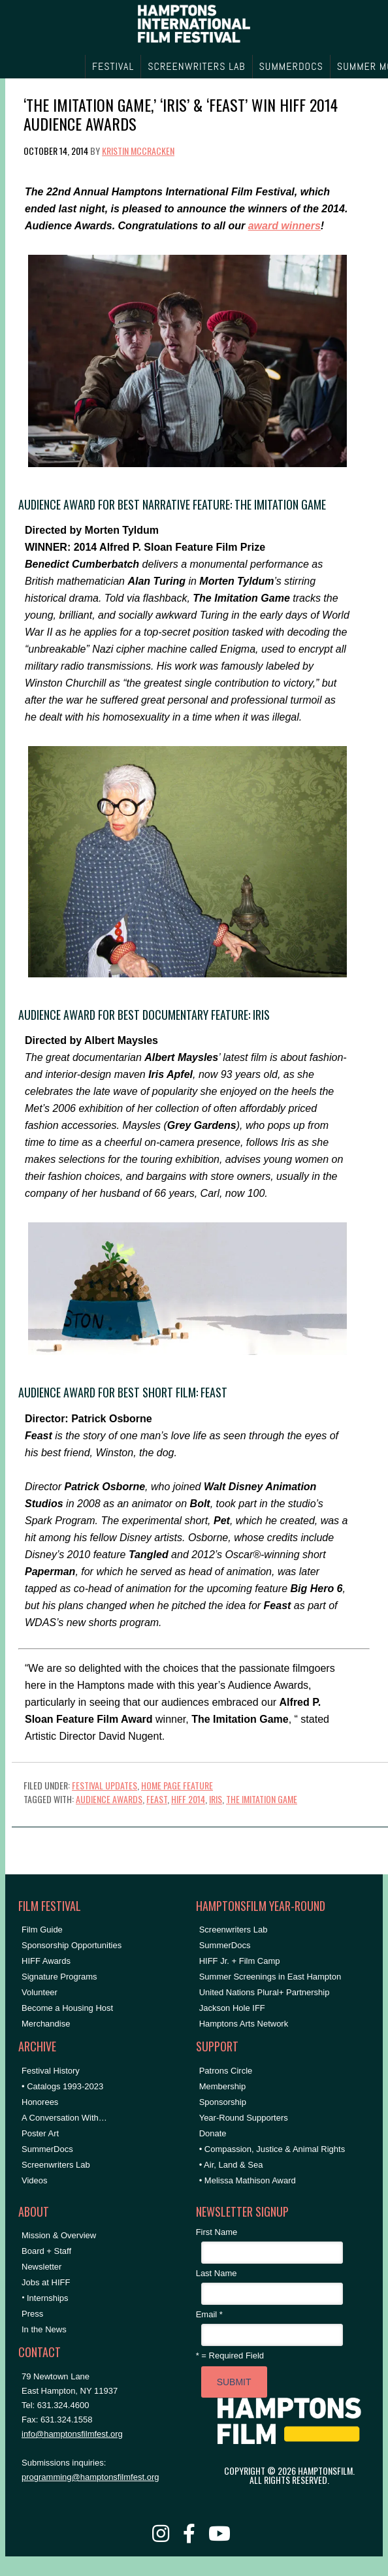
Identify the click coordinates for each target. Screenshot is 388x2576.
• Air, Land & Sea (231, 2165)
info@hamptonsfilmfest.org (72, 2434)
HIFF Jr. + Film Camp (239, 1961)
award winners (284, 225)
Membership (222, 2086)
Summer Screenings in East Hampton (270, 1976)
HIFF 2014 (188, 1799)
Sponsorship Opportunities (71, 1945)
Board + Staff (46, 2251)
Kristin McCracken (138, 150)
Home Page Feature (177, 1785)
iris (215, 1799)
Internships (48, 2298)
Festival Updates (104, 1785)
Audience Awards (109, 1799)
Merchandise (46, 2024)
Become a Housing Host (67, 2008)
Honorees (40, 2102)
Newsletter (41, 2267)
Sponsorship (222, 2102)
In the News (44, 2329)
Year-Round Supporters (243, 2118)
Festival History (51, 2071)
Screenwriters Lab (56, 2165)
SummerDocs (47, 2149)
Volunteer (39, 1992)
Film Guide (42, 1929)
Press (32, 2314)
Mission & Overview (59, 2235)
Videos (35, 2180)
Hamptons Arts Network (244, 2024)
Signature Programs (59, 1976)
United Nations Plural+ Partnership (264, 1992)
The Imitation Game (261, 1799)
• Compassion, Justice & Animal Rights (272, 2149)
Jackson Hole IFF (232, 2008)
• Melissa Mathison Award (247, 2180)
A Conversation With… (64, 2118)
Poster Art (40, 2133)
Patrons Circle (226, 2071)
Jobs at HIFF (46, 2282)
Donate (213, 2133)
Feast (156, 1799)
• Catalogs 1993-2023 (62, 2086)
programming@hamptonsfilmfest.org (90, 2477)
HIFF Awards (46, 1961)
